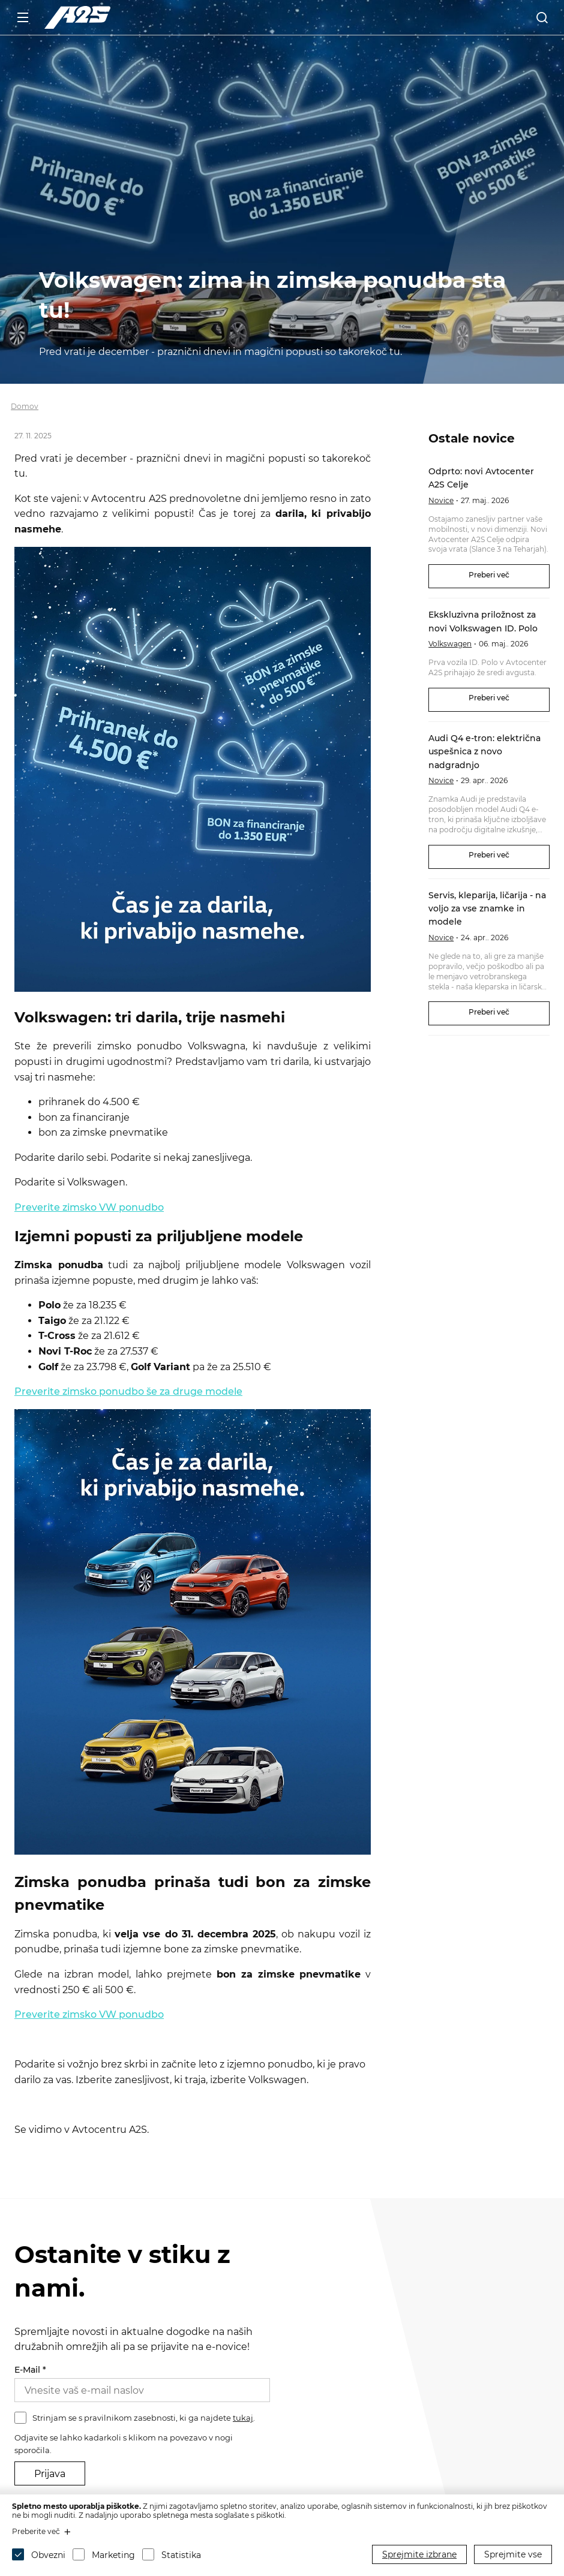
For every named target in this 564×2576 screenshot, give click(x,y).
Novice (441, 500)
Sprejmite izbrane (419, 2554)
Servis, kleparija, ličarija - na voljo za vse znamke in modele (487, 909)
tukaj (243, 2417)
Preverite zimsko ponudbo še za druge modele (128, 1391)
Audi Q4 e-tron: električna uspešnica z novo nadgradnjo (484, 752)
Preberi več (489, 574)
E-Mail (30, 2369)
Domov (24, 406)
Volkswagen (450, 643)
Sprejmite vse (513, 2554)
